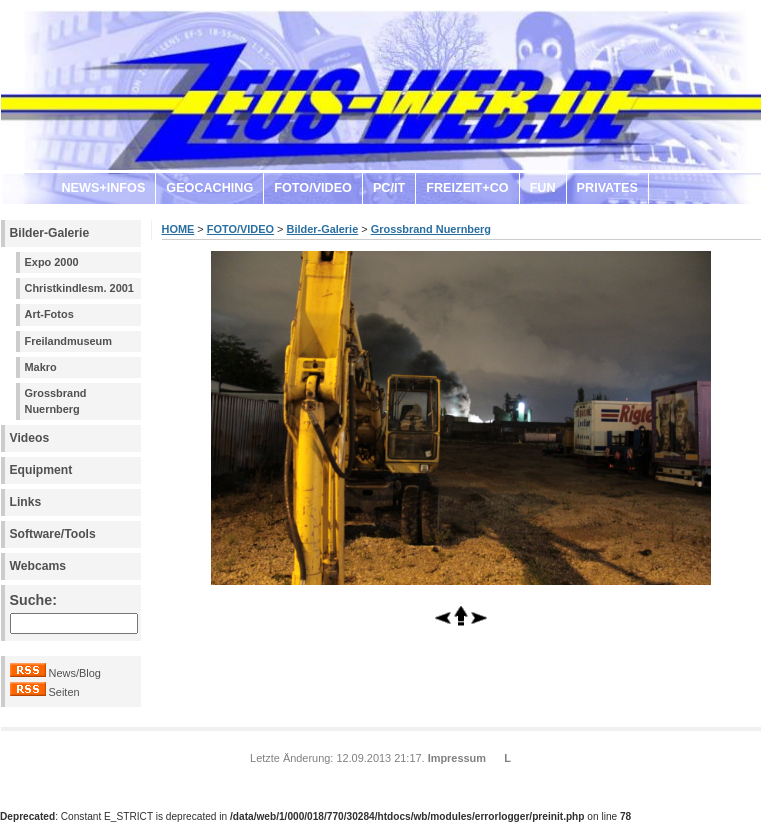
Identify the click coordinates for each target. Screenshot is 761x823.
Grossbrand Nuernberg (56, 400)
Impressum (457, 758)
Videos (30, 438)
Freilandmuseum (69, 341)
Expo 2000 (52, 262)
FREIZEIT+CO (467, 188)
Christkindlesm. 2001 (79, 288)
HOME (178, 229)
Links (26, 502)
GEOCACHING (209, 188)
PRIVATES (607, 188)
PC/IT (389, 188)
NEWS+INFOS (104, 188)
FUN (543, 188)
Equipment (41, 470)
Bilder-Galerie (50, 233)
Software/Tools (53, 534)
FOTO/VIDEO (313, 188)
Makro (41, 367)
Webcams (38, 566)
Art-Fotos (49, 314)
